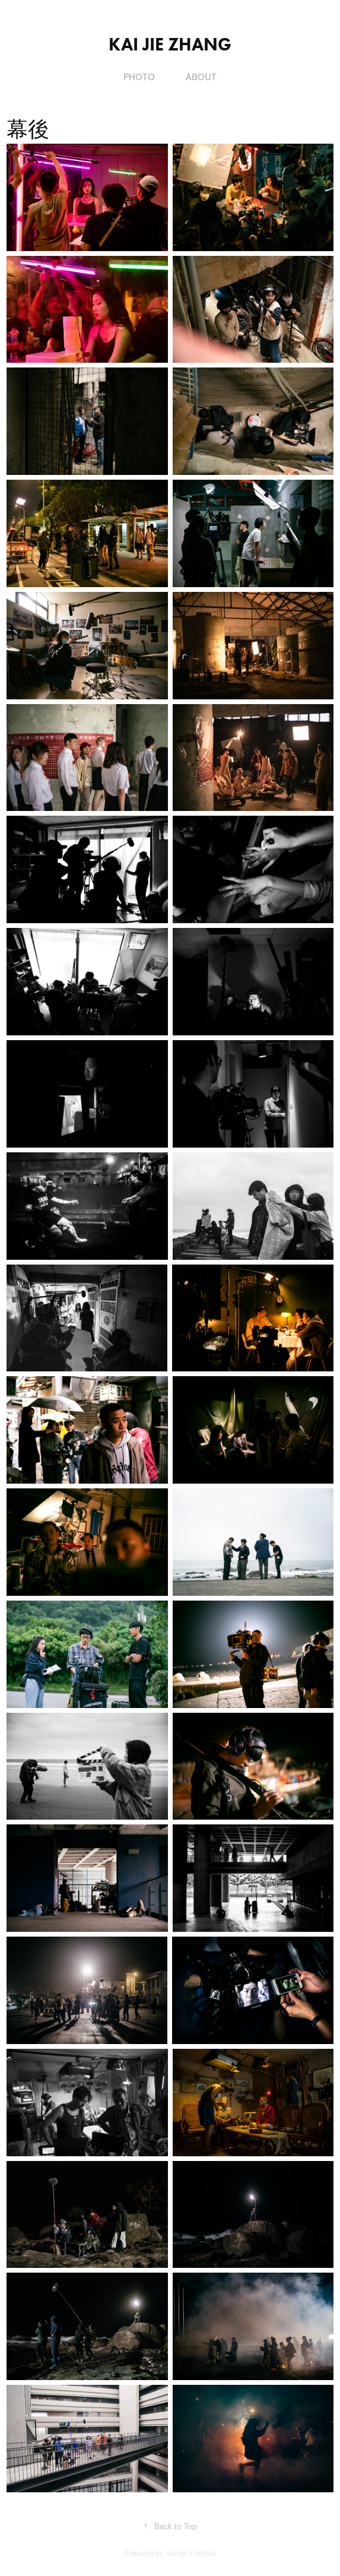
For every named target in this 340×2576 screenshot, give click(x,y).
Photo (139, 77)
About (201, 77)
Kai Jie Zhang (170, 44)
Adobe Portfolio (191, 2553)
